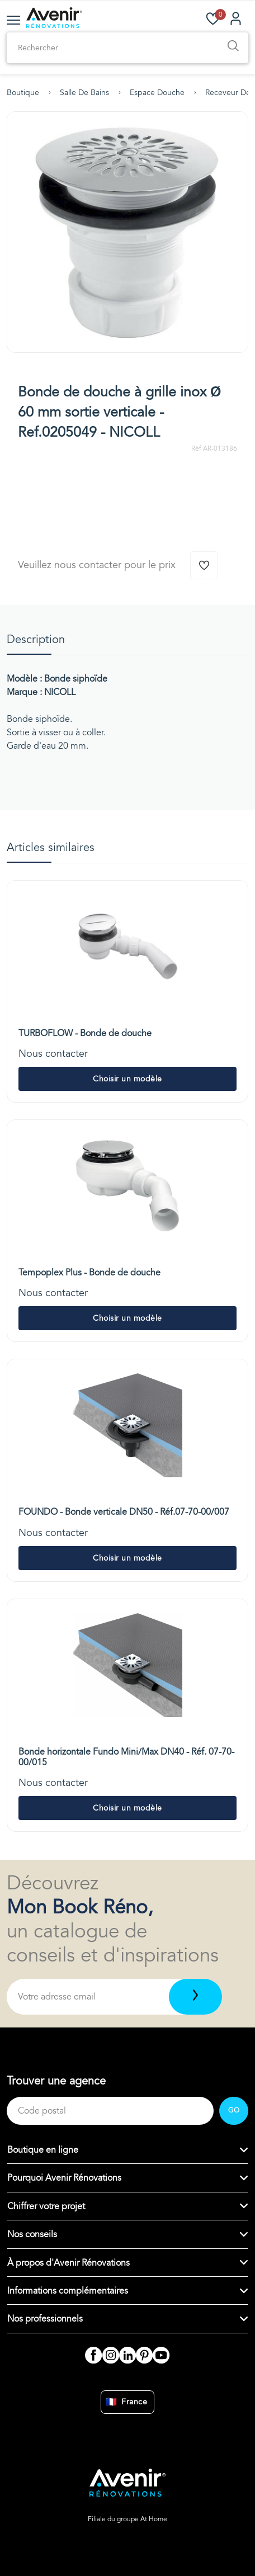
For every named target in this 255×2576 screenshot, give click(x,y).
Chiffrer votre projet (46, 2206)
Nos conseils (32, 2234)
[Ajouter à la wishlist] (204, 565)
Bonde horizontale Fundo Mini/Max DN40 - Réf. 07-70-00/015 (126, 1757)
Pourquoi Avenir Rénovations (64, 2178)
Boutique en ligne (42, 2150)
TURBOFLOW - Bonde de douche (85, 1033)
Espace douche (157, 92)
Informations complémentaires (67, 2291)
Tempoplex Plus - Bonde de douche (89, 1272)
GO (233, 2110)
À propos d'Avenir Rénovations (68, 2263)
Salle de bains (84, 92)
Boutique (23, 92)
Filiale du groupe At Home (127, 2518)
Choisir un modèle (127, 1079)
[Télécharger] (195, 1997)
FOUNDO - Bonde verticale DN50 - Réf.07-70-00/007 (123, 1512)
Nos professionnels (45, 2319)
